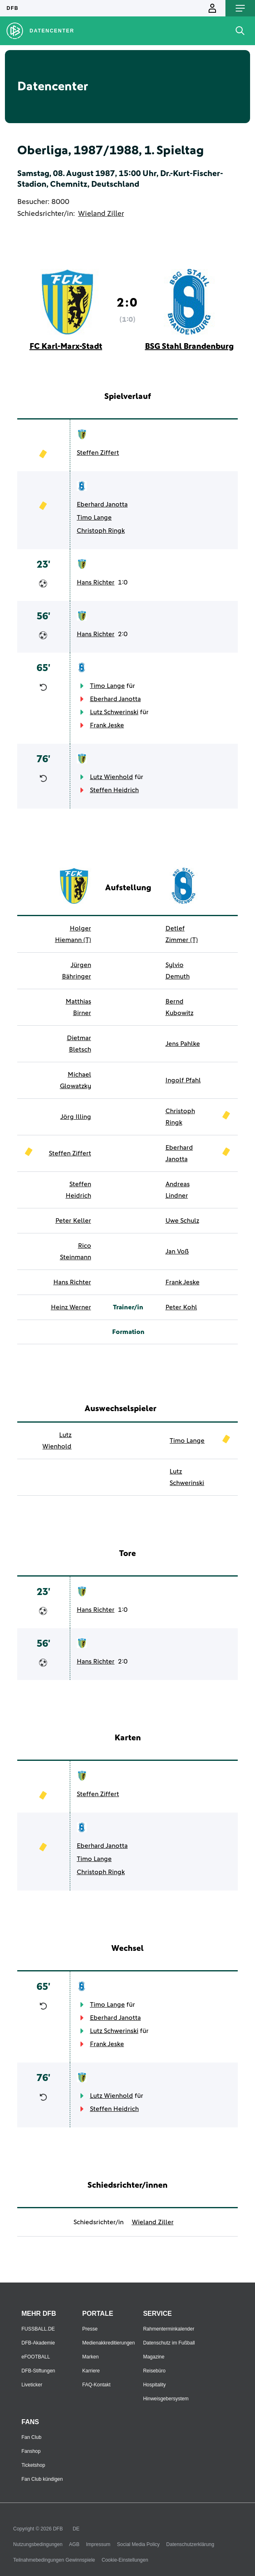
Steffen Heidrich (114, 790)
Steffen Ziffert (98, 452)
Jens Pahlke (182, 1043)
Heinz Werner (71, 1307)
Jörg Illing (75, 1117)
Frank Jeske (107, 725)
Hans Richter (96, 582)
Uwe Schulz (182, 1220)
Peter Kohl (181, 1307)
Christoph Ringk (101, 530)
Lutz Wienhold (111, 777)
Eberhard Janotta (102, 504)
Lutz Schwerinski (114, 712)
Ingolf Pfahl (183, 1080)
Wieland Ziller (101, 214)
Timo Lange (94, 517)
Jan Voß (177, 1251)
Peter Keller (73, 1220)
